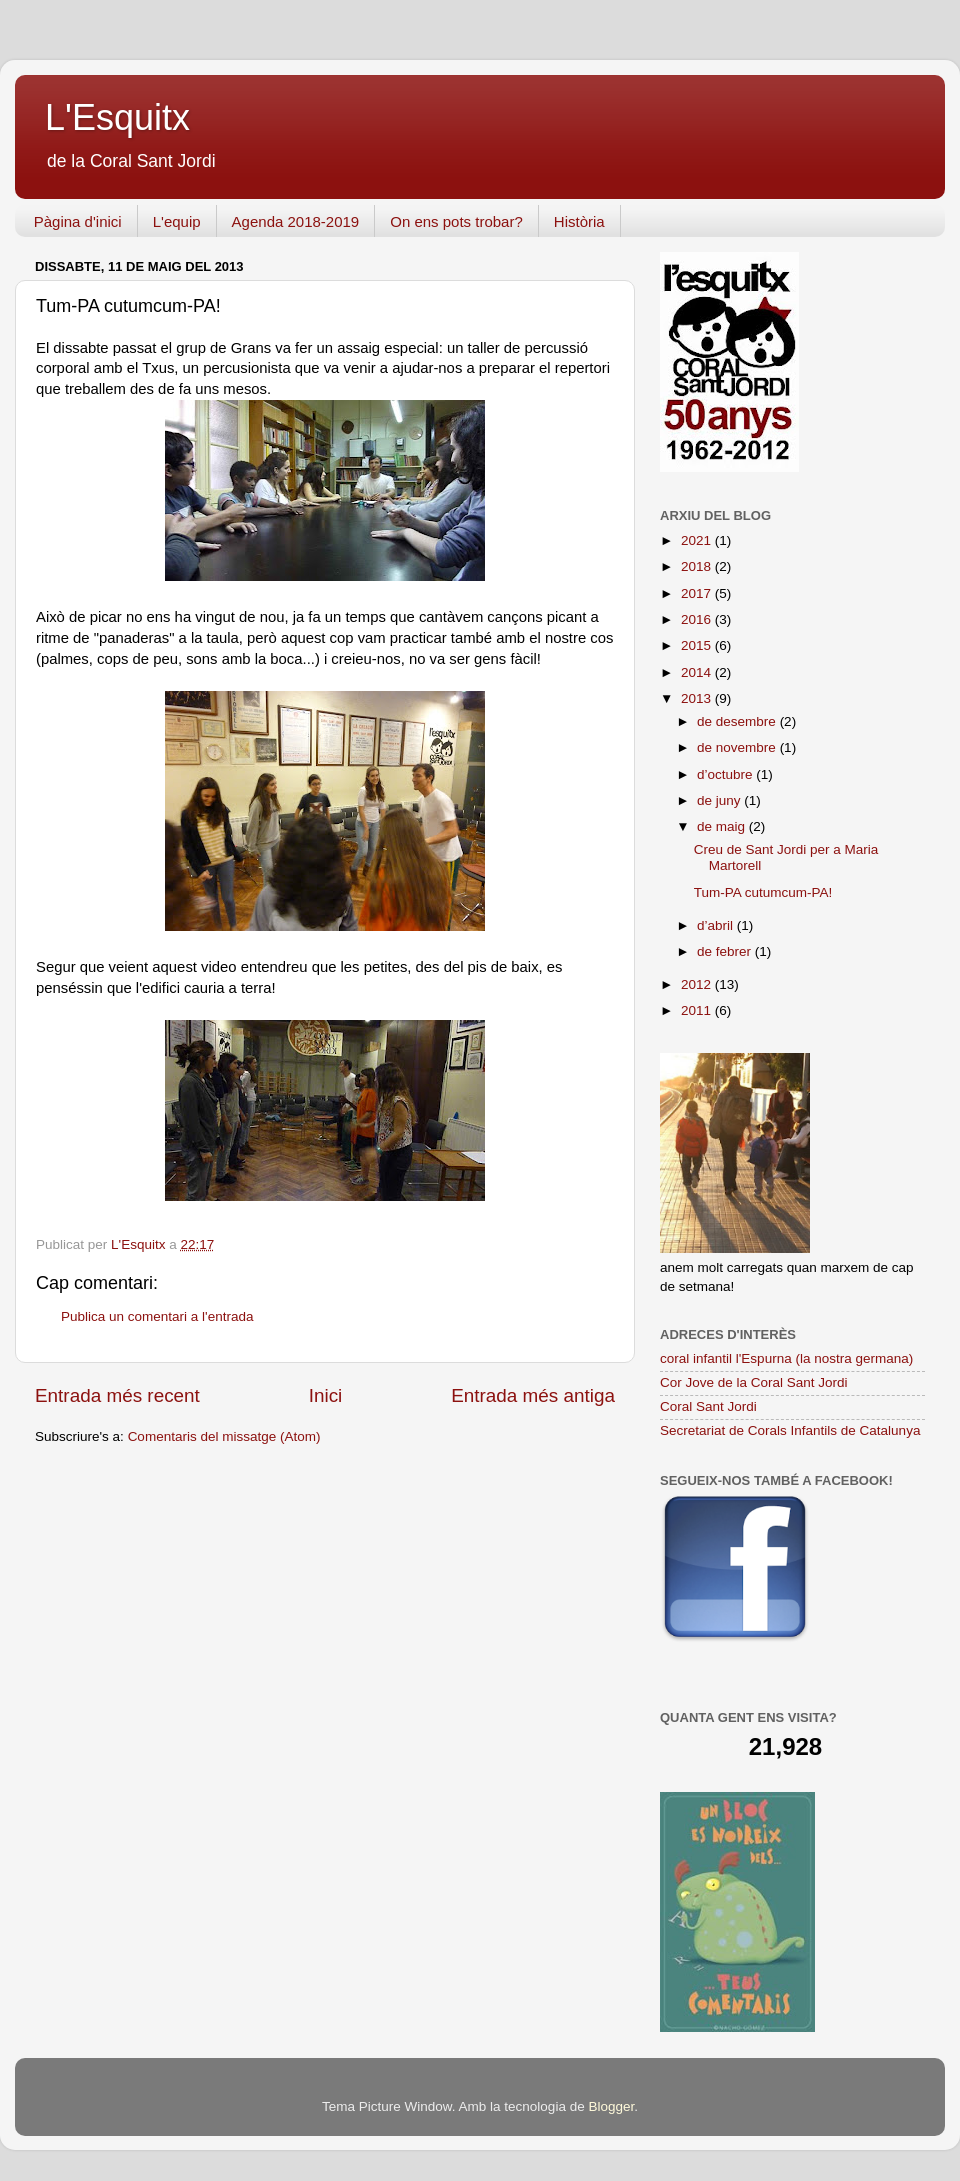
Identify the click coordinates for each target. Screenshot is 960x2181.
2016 (698, 619)
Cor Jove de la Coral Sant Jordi (754, 1382)
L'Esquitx (117, 117)
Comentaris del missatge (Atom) (224, 1436)
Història (579, 221)
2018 (698, 566)
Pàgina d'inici (78, 221)
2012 (698, 984)
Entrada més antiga (533, 1395)
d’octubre (726, 774)
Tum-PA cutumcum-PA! (763, 892)
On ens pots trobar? (456, 221)
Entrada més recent (117, 1395)
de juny (720, 800)
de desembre (738, 721)
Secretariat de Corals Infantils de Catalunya (790, 1430)
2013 (698, 698)
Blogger (611, 2106)
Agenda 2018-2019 (296, 221)
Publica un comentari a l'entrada (157, 1316)
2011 (698, 1010)
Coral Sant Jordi (708, 1406)
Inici (326, 1395)
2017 (698, 593)
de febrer (726, 951)
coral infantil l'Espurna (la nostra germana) (786, 1358)
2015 (698, 645)
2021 (698, 540)
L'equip (177, 221)
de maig (723, 826)
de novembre (738, 747)
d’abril (717, 925)
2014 (698, 672)
